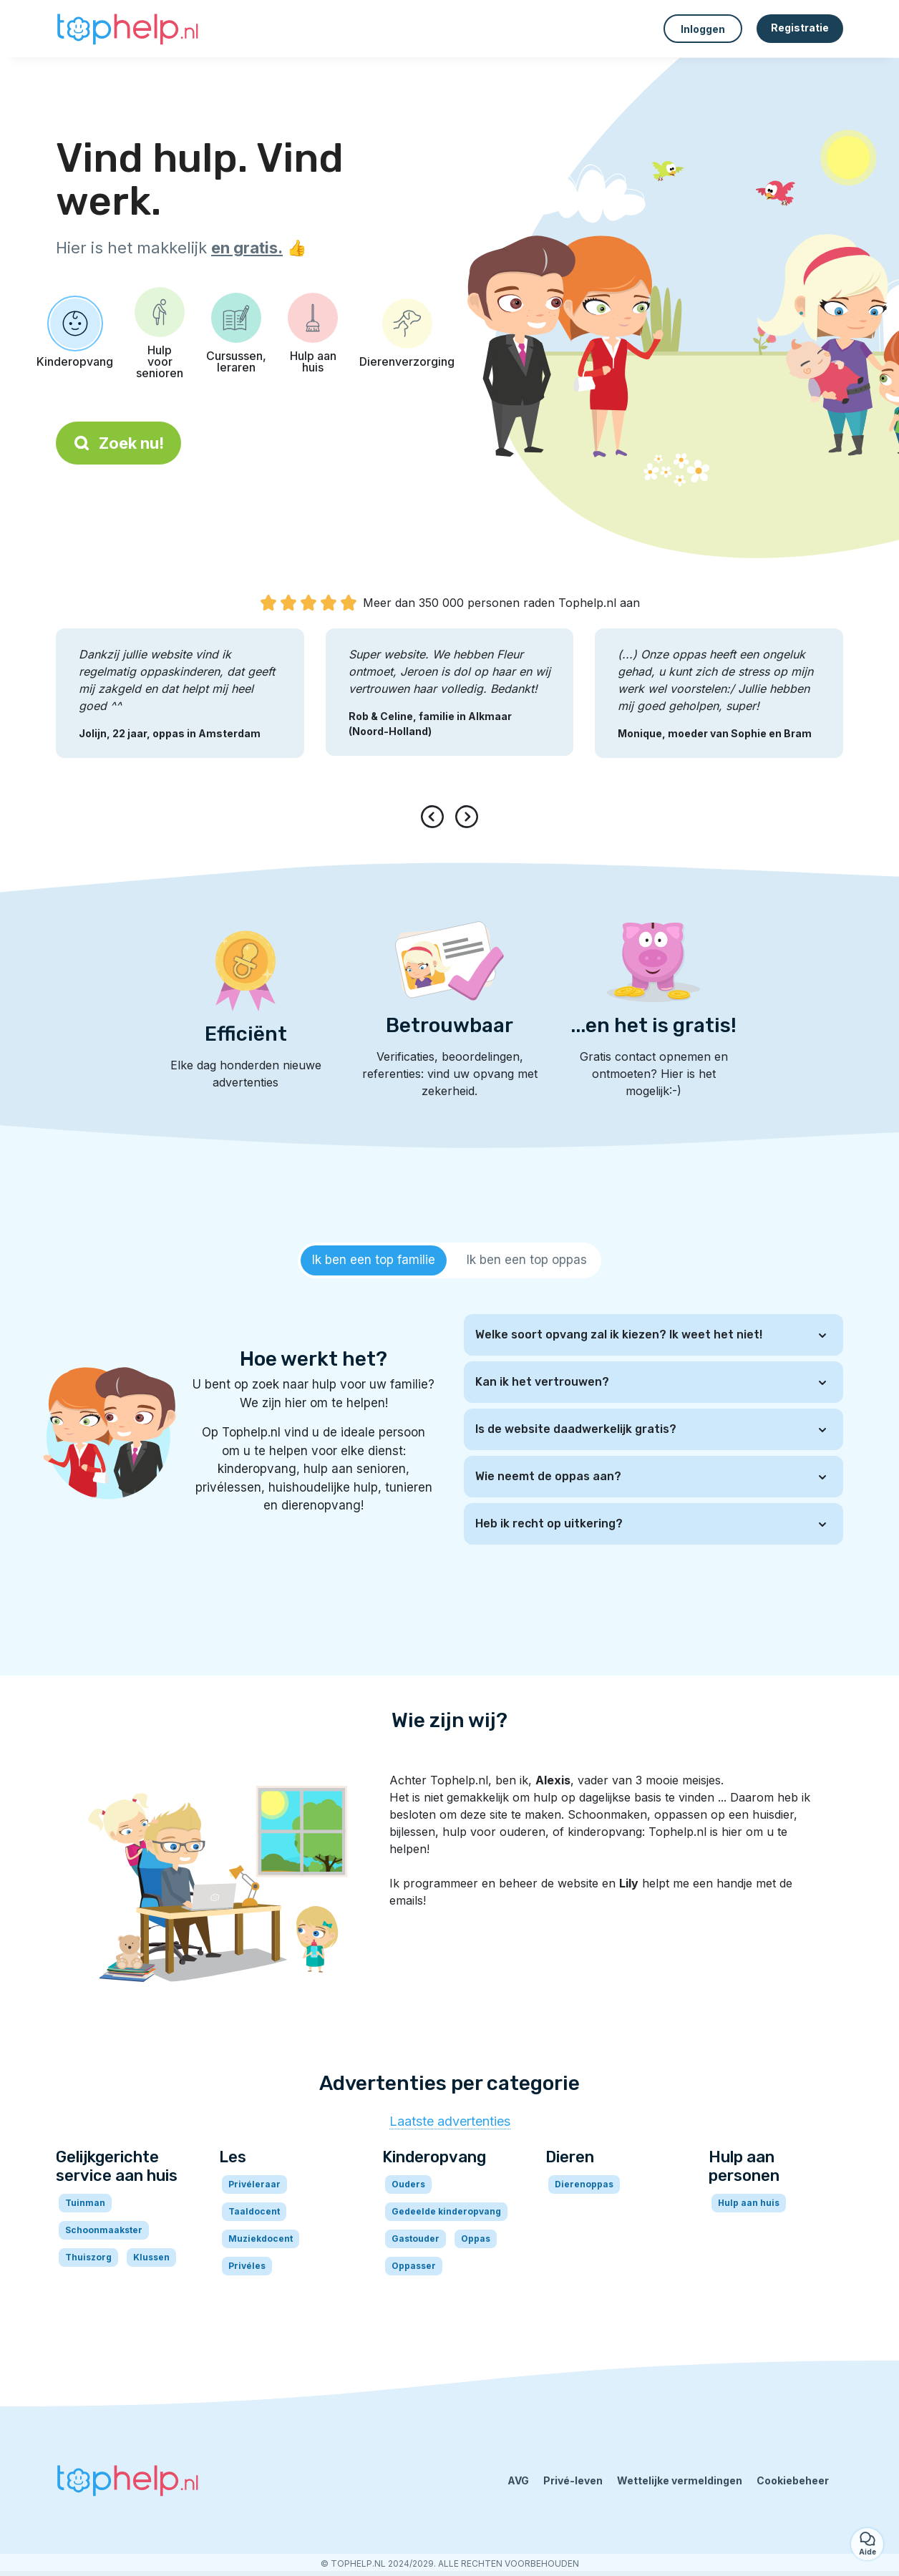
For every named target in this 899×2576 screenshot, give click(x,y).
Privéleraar (254, 2184)
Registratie (800, 27)
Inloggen (703, 29)
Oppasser (414, 2265)
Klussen (151, 2257)
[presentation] (435, 816)
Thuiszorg (88, 2257)
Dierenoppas (584, 2184)
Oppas (475, 2238)
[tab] (374, 1260)
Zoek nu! (118, 443)
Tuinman (85, 2202)
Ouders (408, 2184)
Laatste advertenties (449, 2121)
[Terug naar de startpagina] (127, 28)
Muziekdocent (260, 2238)
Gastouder (415, 2238)
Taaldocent (254, 2211)
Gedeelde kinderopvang (446, 2211)
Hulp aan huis (748, 2202)
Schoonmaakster (103, 2230)
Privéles (247, 2265)
